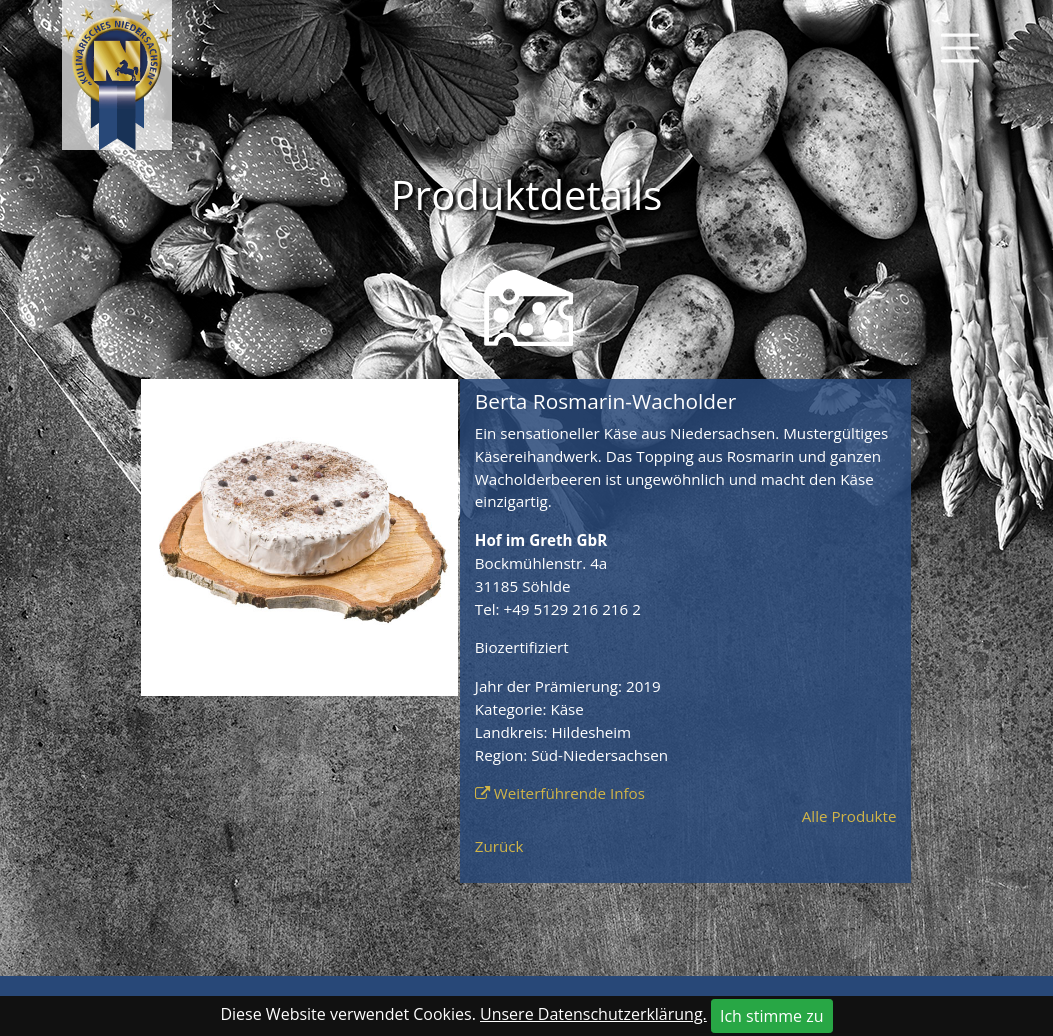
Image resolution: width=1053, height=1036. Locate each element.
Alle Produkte (849, 816)
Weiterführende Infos (569, 793)
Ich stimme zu (772, 1016)
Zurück (499, 846)
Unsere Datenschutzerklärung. (593, 1014)
